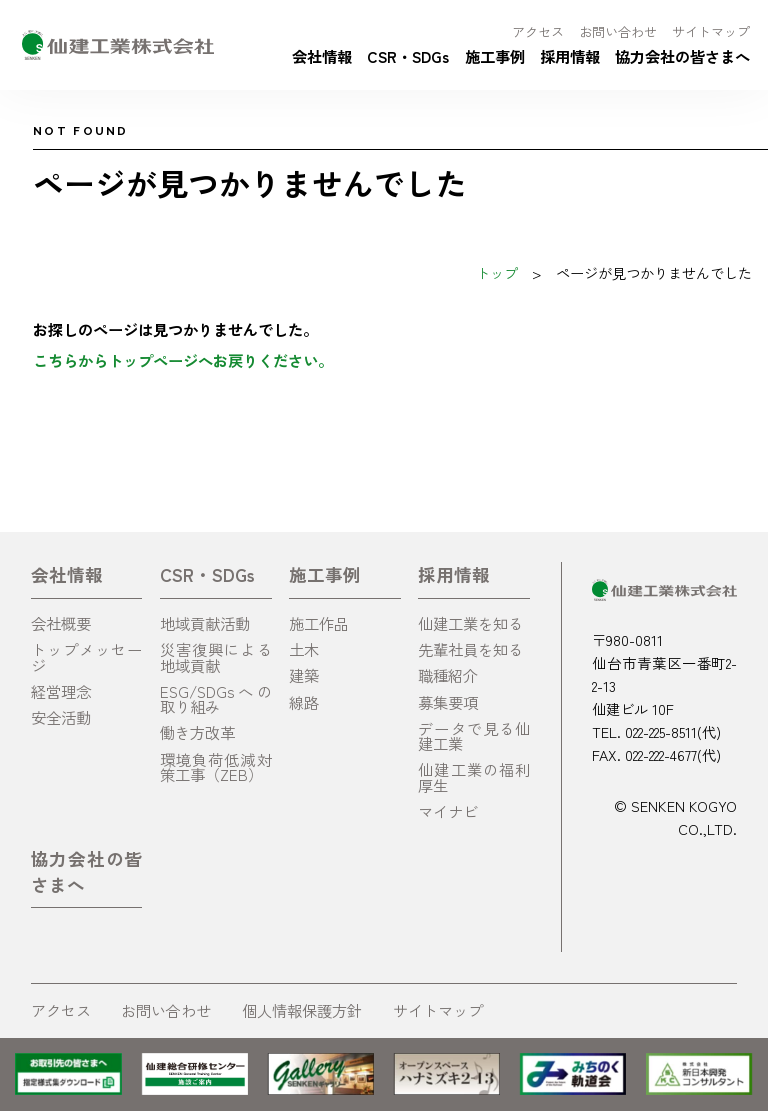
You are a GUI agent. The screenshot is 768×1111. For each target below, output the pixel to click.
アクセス (538, 31)
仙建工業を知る (470, 623)
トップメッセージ (87, 656)
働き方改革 (197, 732)
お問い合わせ (618, 31)
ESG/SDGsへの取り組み (216, 698)
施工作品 (319, 623)
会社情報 (322, 56)
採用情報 (570, 56)
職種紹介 (448, 675)
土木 (304, 649)
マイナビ (448, 811)
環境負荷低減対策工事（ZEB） (216, 766)
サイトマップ (711, 31)
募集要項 (448, 702)
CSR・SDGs (408, 56)
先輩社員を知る (470, 649)
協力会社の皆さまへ (682, 56)
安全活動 (61, 717)
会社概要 (61, 623)
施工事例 (495, 56)
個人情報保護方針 (302, 1010)
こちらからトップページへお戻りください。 (183, 360)
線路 (304, 702)
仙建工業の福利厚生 (474, 776)
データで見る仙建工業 (474, 735)
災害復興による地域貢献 (216, 656)
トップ (497, 272)
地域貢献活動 (205, 623)
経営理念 (61, 691)
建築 (304, 675)
